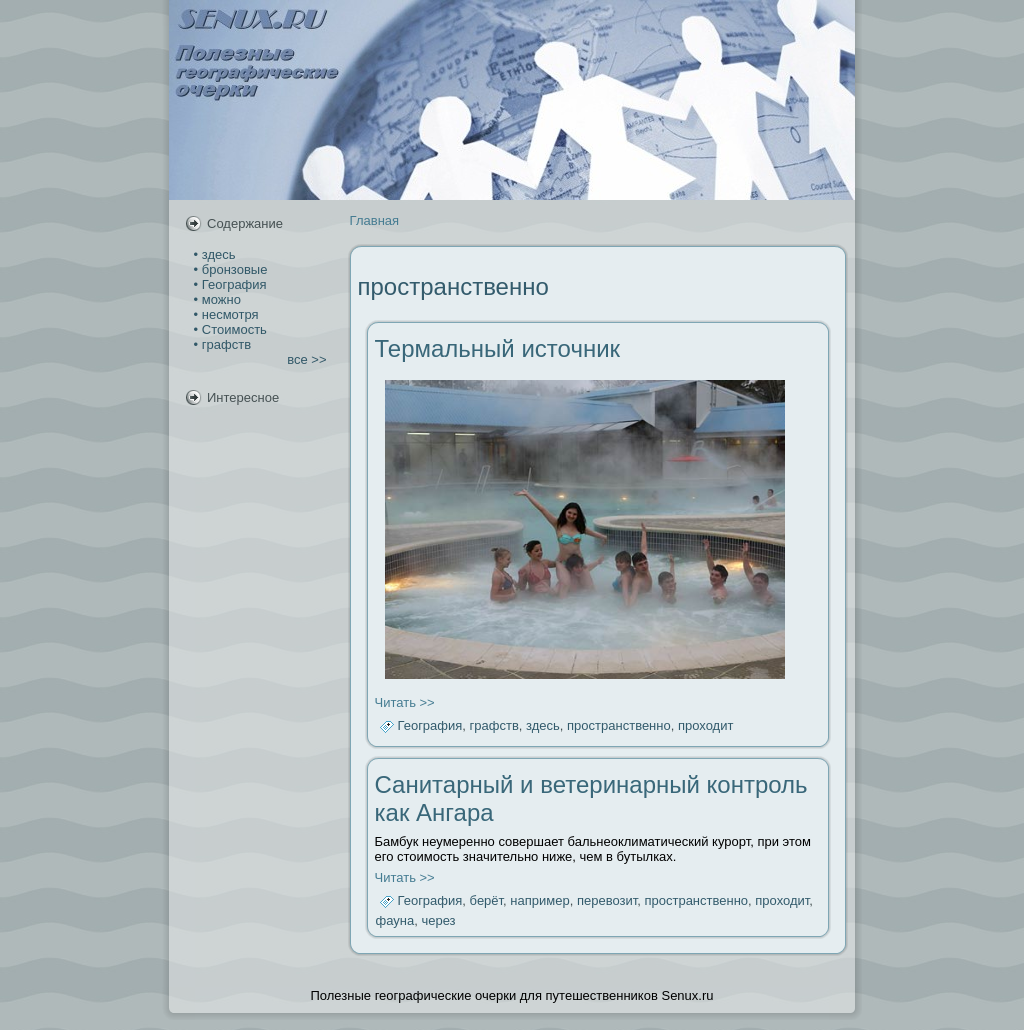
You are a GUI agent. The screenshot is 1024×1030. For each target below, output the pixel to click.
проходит (705, 726)
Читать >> (405, 702)
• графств (220, 344)
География (430, 726)
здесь (543, 726)
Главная (374, 220)
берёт (487, 901)
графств (494, 726)
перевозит (607, 901)
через (438, 920)
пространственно (619, 726)
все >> (306, 359)
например (539, 901)
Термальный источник (498, 348)
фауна (395, 920)
